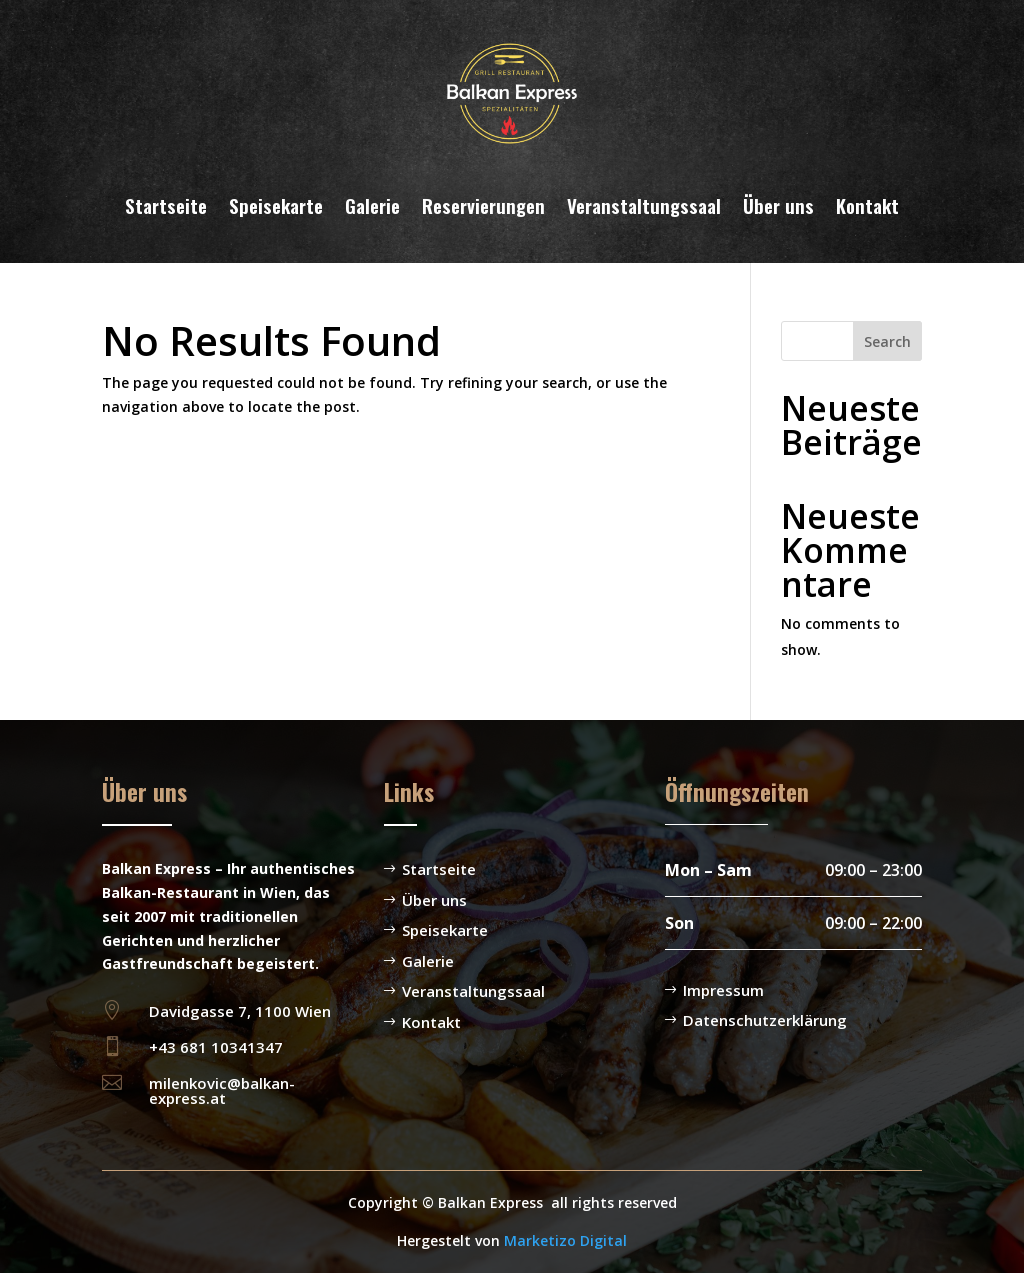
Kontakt (867, 205)
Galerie (372, 205)
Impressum (723, 990)
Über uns (778, 205)
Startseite (166, 205)
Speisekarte (276, 205)
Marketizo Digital (565, 1240)
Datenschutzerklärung (765, 1020)
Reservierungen (483, 205)
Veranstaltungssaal (644, 205)
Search (887, 341)
